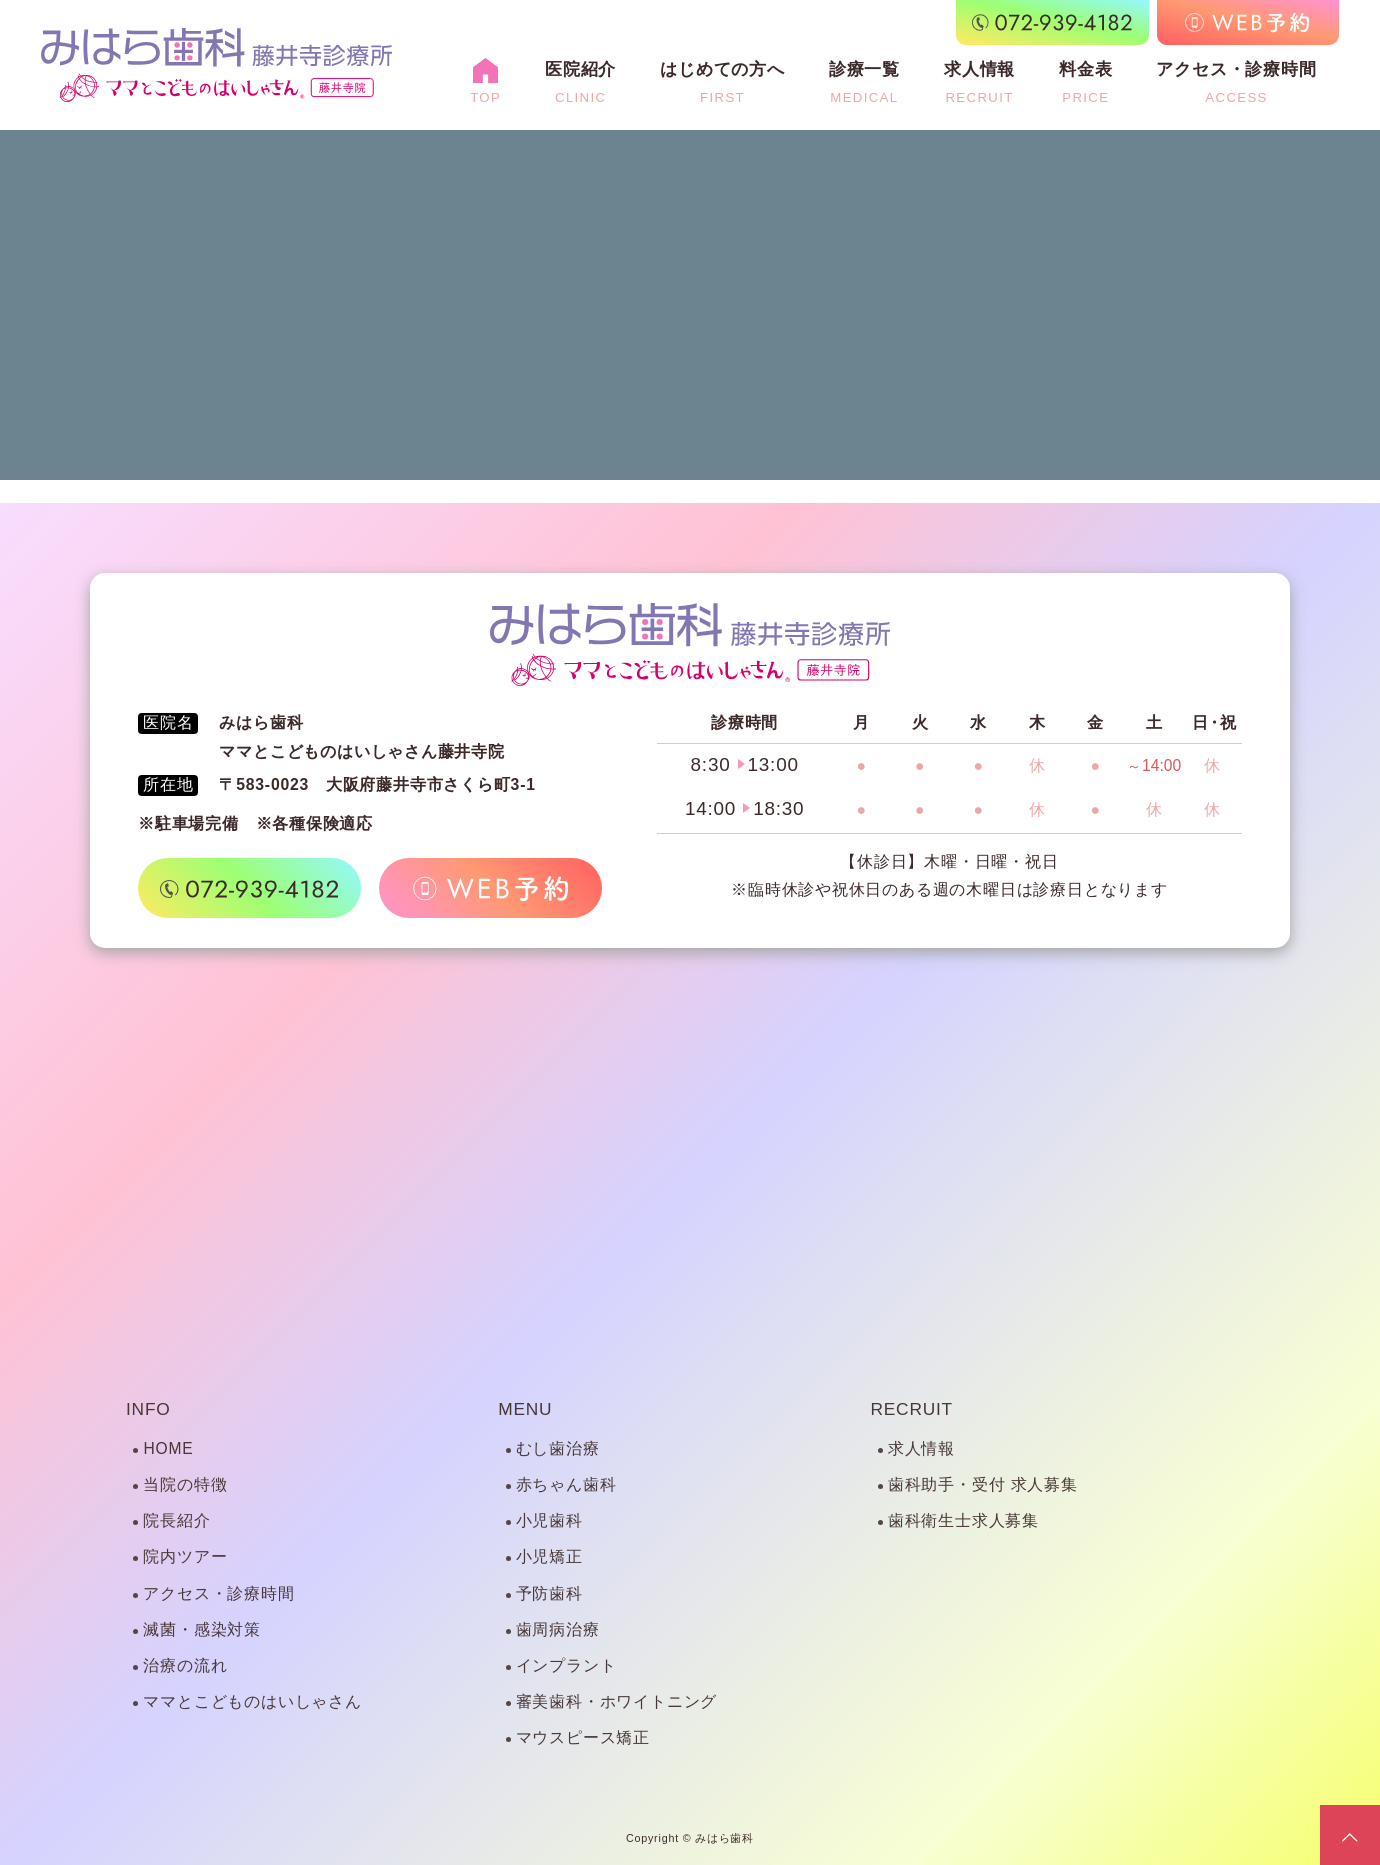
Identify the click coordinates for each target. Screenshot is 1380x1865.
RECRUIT (911, 1409)
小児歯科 (549, 1520)
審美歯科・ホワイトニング (616, 1701)
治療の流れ (185, 1665)
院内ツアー (185, 1556)
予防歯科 (549, 1593)
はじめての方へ (722, 82)
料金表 (1085, 82)
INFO (148, 1409)
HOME (168, 1448)
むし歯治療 (558, 1448)
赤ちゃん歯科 (566, 1484)
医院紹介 (580, 82)
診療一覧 (864, 82)
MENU (525, 1409)
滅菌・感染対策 (202, 1629)
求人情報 (979, 82)
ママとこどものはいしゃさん (252, 1701)
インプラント (566, 1665)
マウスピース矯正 (583, 1737)
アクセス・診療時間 (1236, 82)
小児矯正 (549, 1556)
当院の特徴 (185, 1484)
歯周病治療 (558, 1629)
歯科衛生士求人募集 (963, 1520)
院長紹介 (176, 1520)
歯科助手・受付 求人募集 (983, 1484)
